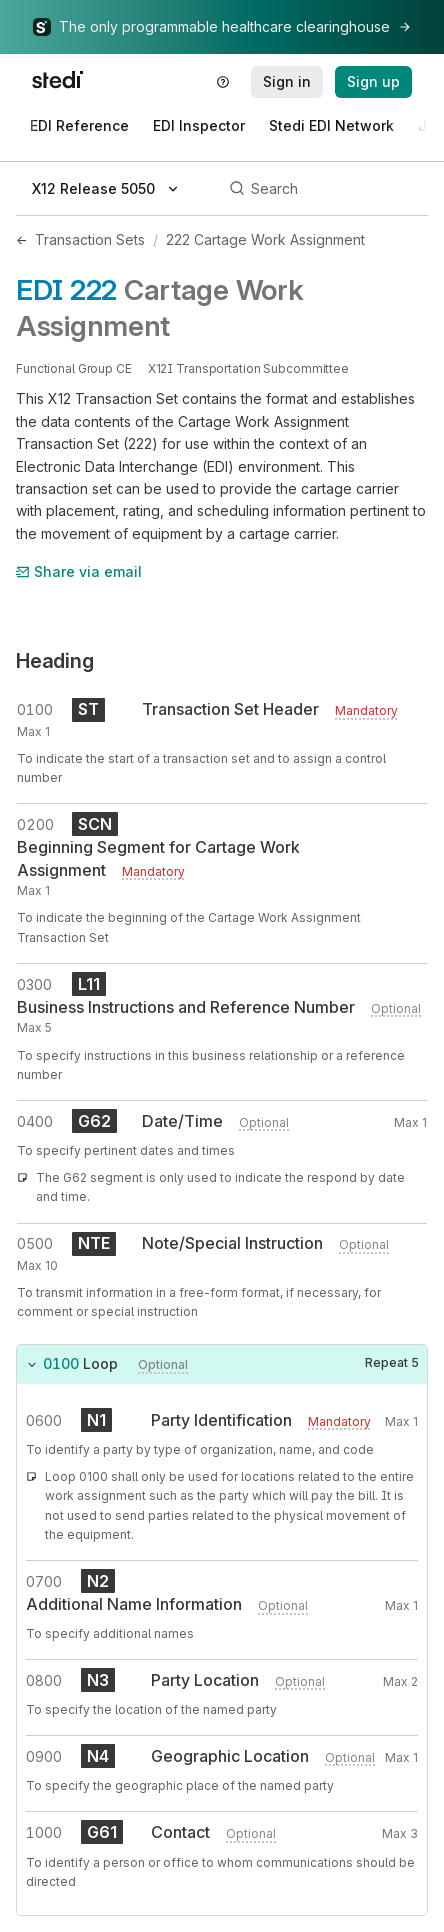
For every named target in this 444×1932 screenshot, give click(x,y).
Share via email (79, 571)
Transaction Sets (90, 239)
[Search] (325, 189)
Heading (55, 661)
